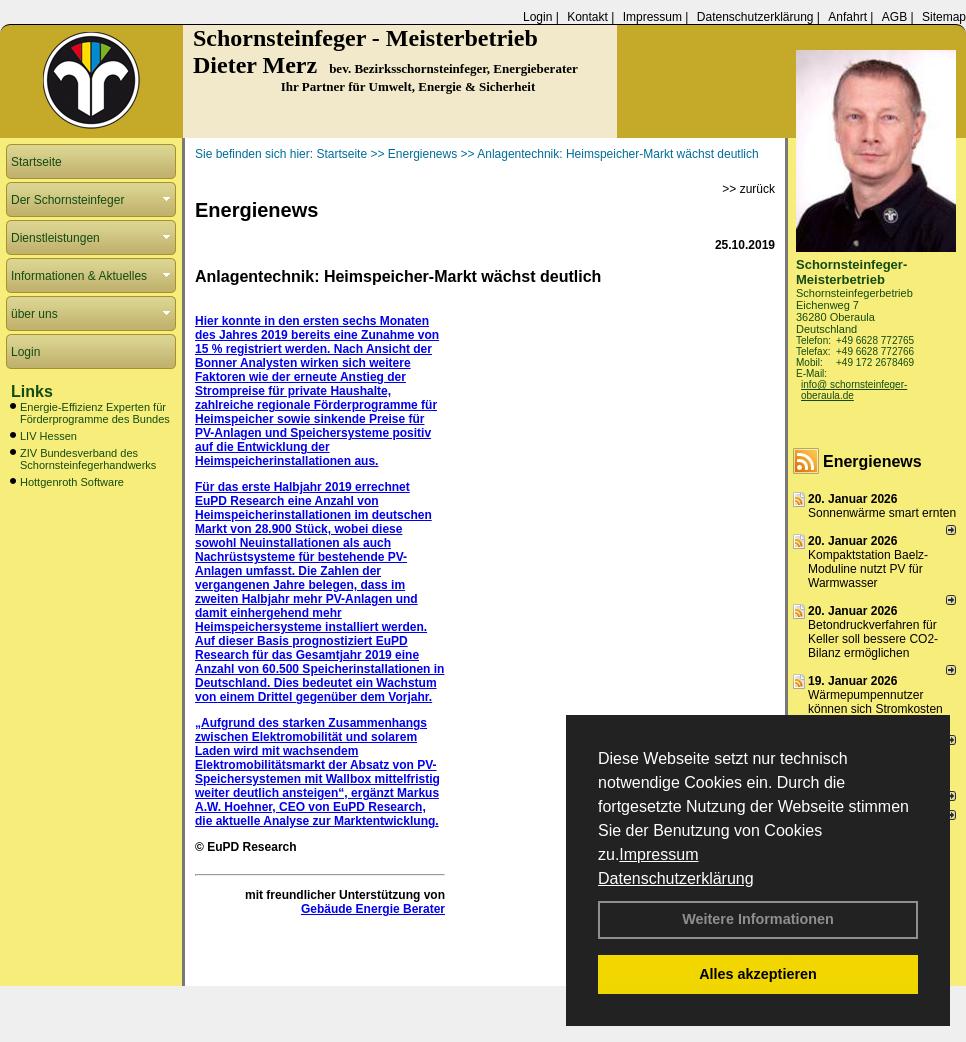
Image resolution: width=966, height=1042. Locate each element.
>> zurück (748, 189)
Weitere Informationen (758, 919)
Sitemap (944, 17)
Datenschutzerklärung (676, 878)
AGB (894, 17)
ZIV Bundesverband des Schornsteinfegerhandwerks (88, 459)
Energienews (872, 461)
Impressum (658, 854)
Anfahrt (847, 17)
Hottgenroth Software (72, 482)
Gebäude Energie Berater (373, 909)
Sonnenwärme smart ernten (882, 513)
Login (537, 17)
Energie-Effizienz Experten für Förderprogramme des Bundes (95, 413)
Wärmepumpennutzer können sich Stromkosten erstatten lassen (875, 709)
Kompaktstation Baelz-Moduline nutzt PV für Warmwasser (868, 569)
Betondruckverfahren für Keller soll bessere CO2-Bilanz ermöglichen (873, 639)
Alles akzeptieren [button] (758, 974)
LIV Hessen (48, 436)
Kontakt (587, 17)
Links (32, 391)
